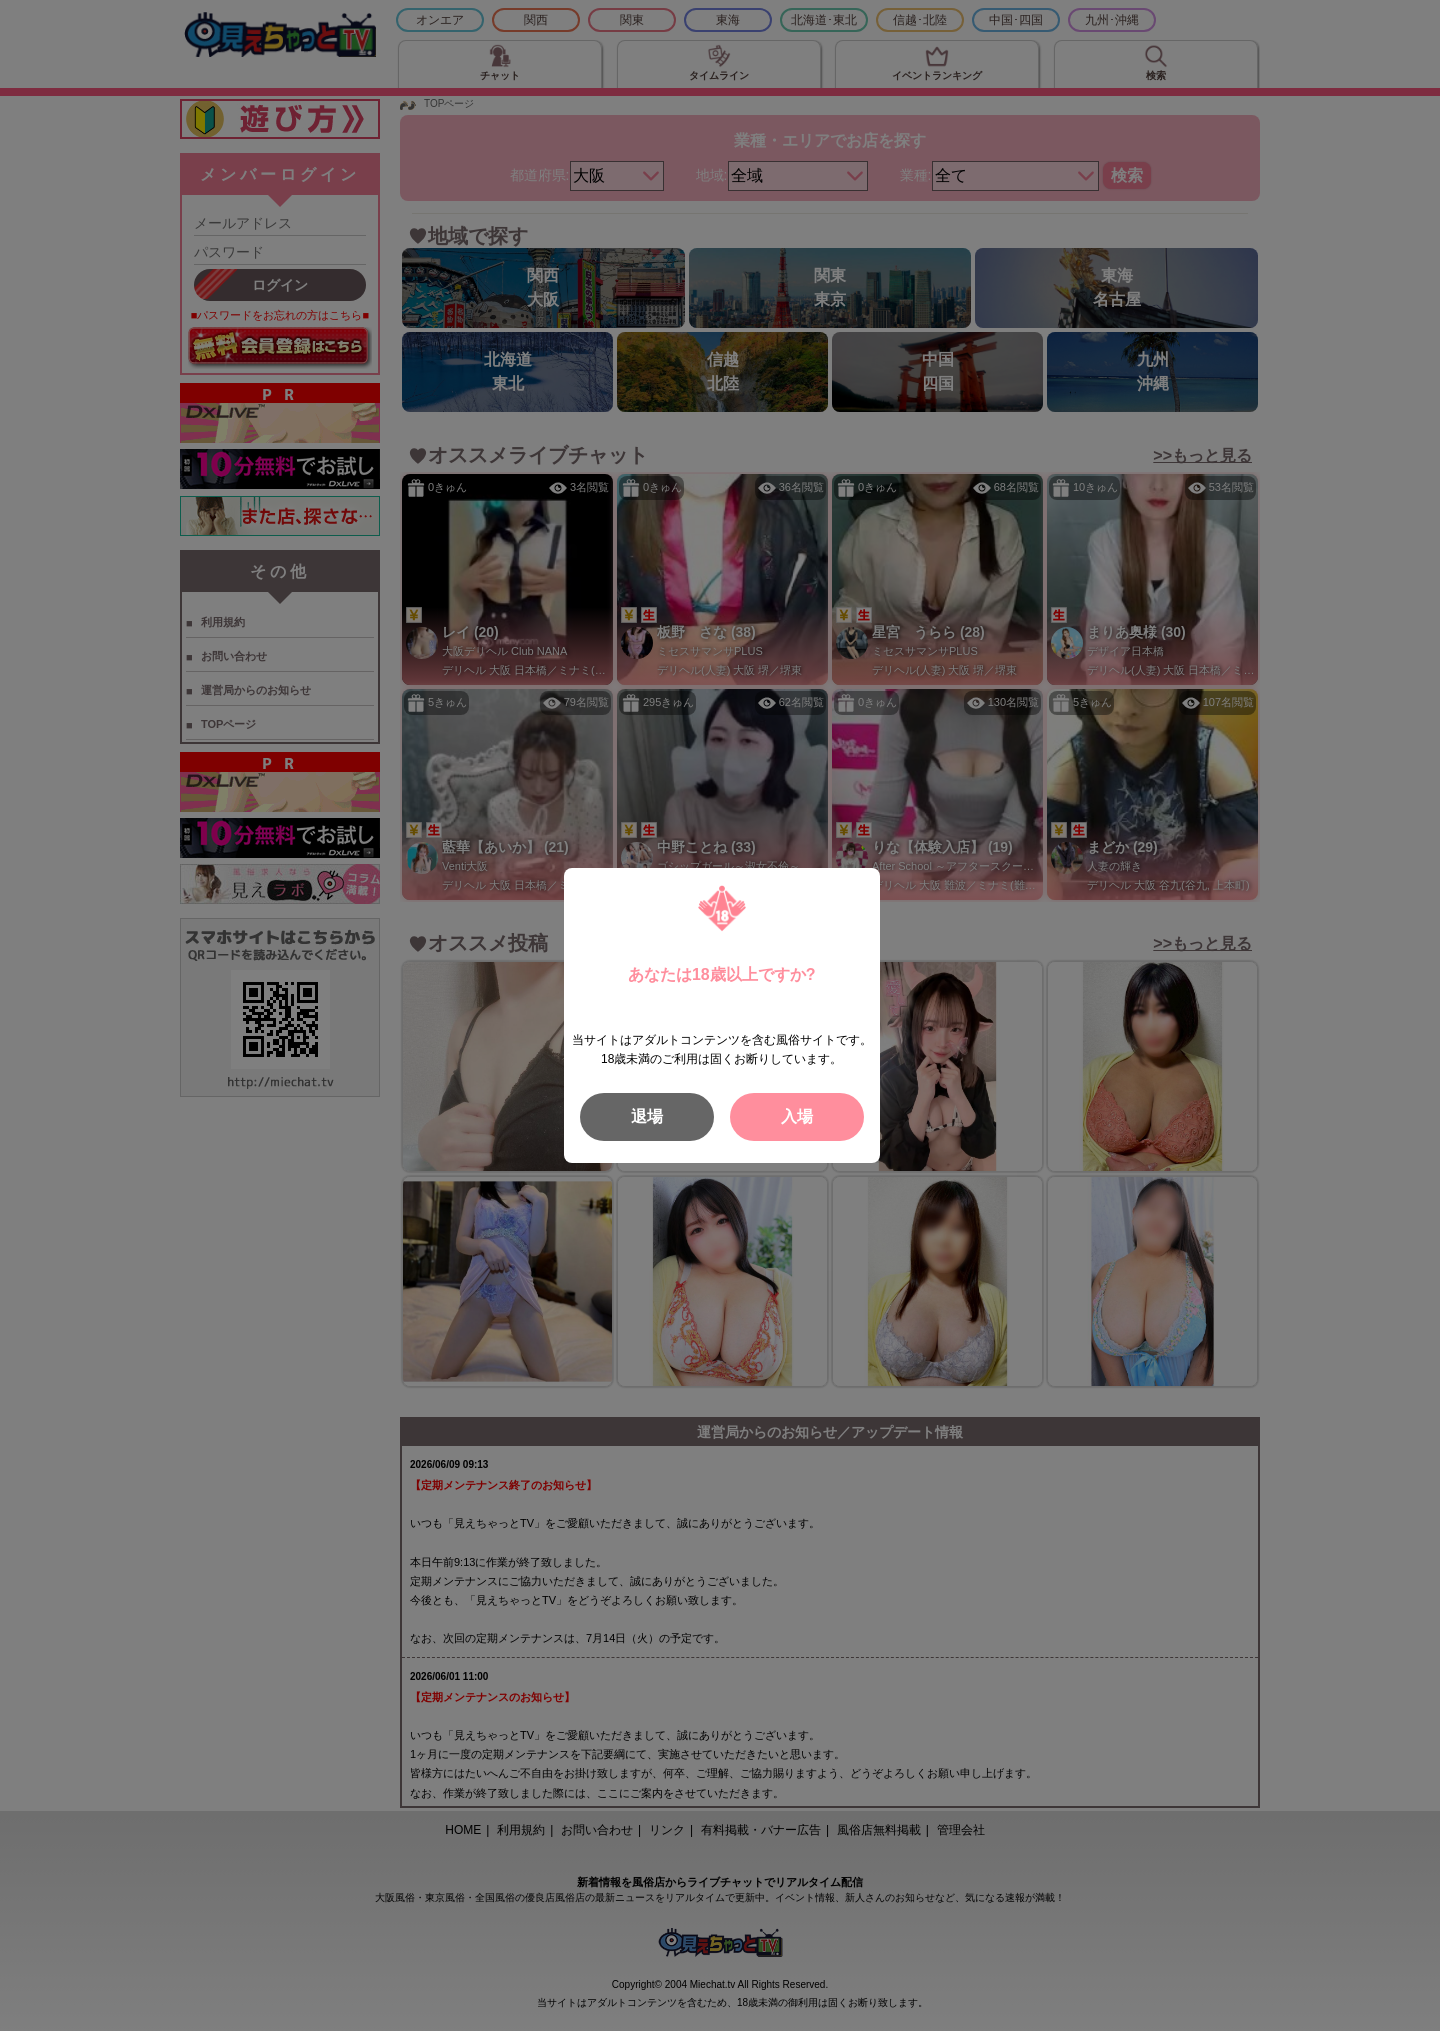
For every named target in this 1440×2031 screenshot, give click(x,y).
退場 (647, 1116)
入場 (797, 1116)
